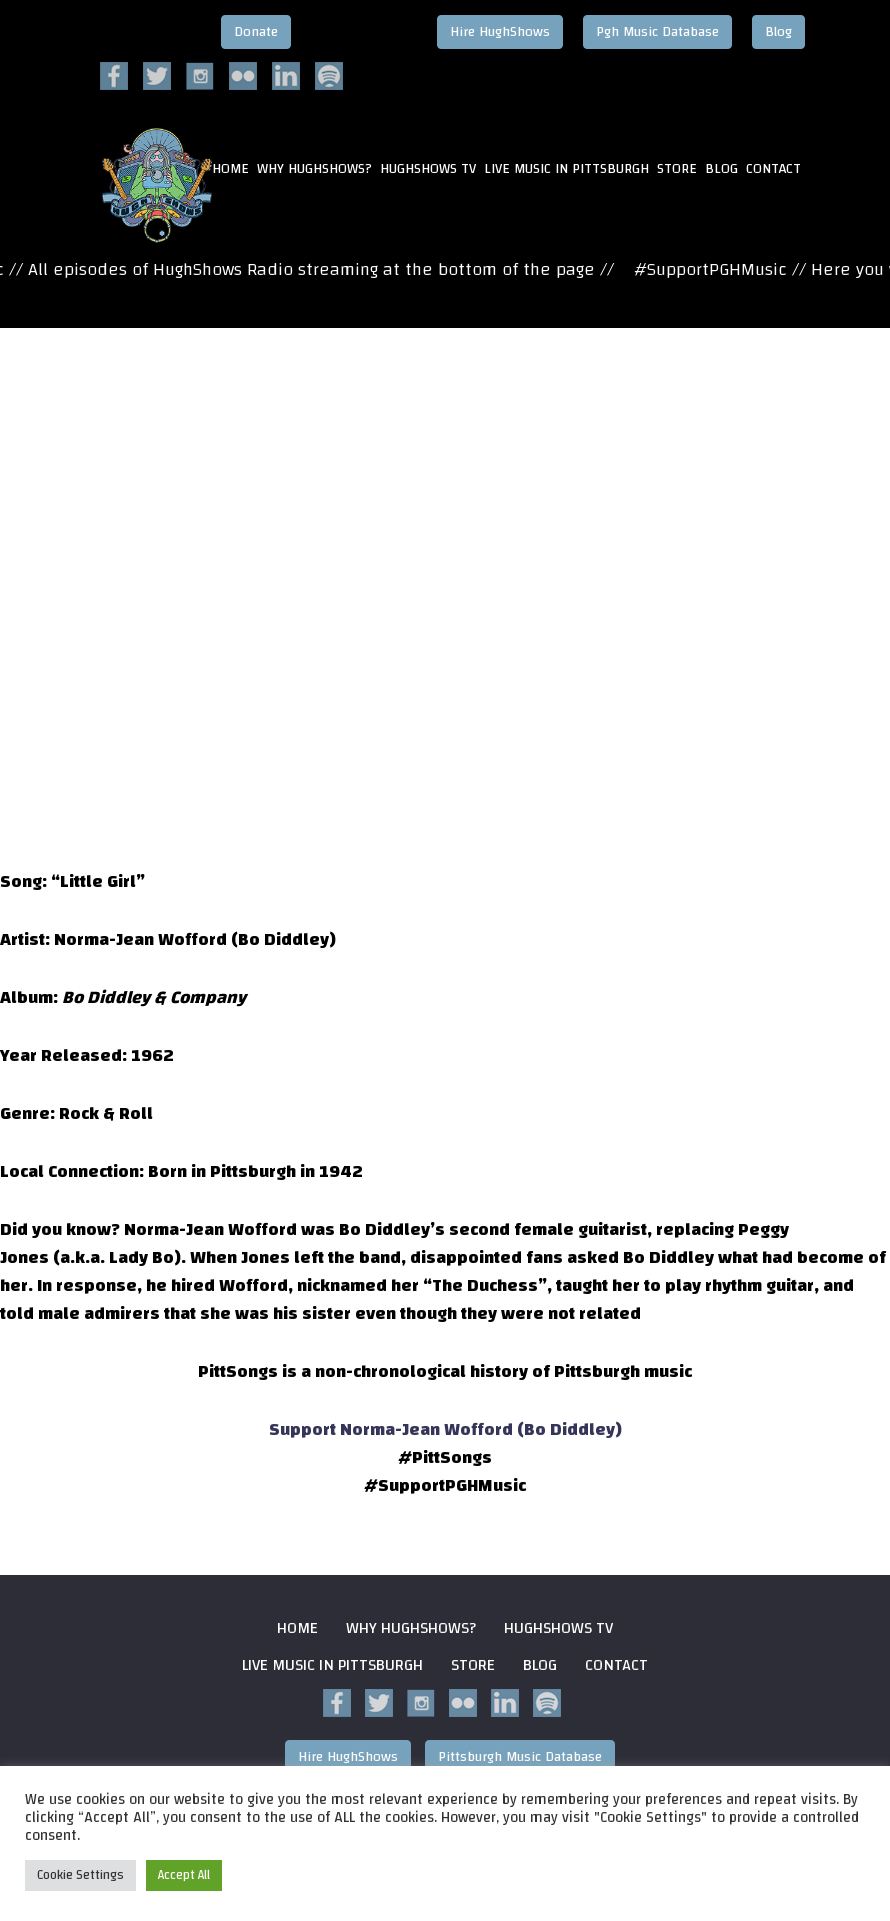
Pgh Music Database (657, 32)
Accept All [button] (184, 1875)
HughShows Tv (428, 170)
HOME (230, 170)
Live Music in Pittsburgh (566, 170)
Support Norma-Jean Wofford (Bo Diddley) (445, 1429)
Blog (778, 32)
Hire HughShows (500, 32)
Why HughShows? (314, 170)
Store (677, 170)
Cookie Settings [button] (80, 1875)
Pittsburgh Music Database (520, 1757)
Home (297, 1628)
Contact (773, 170)
